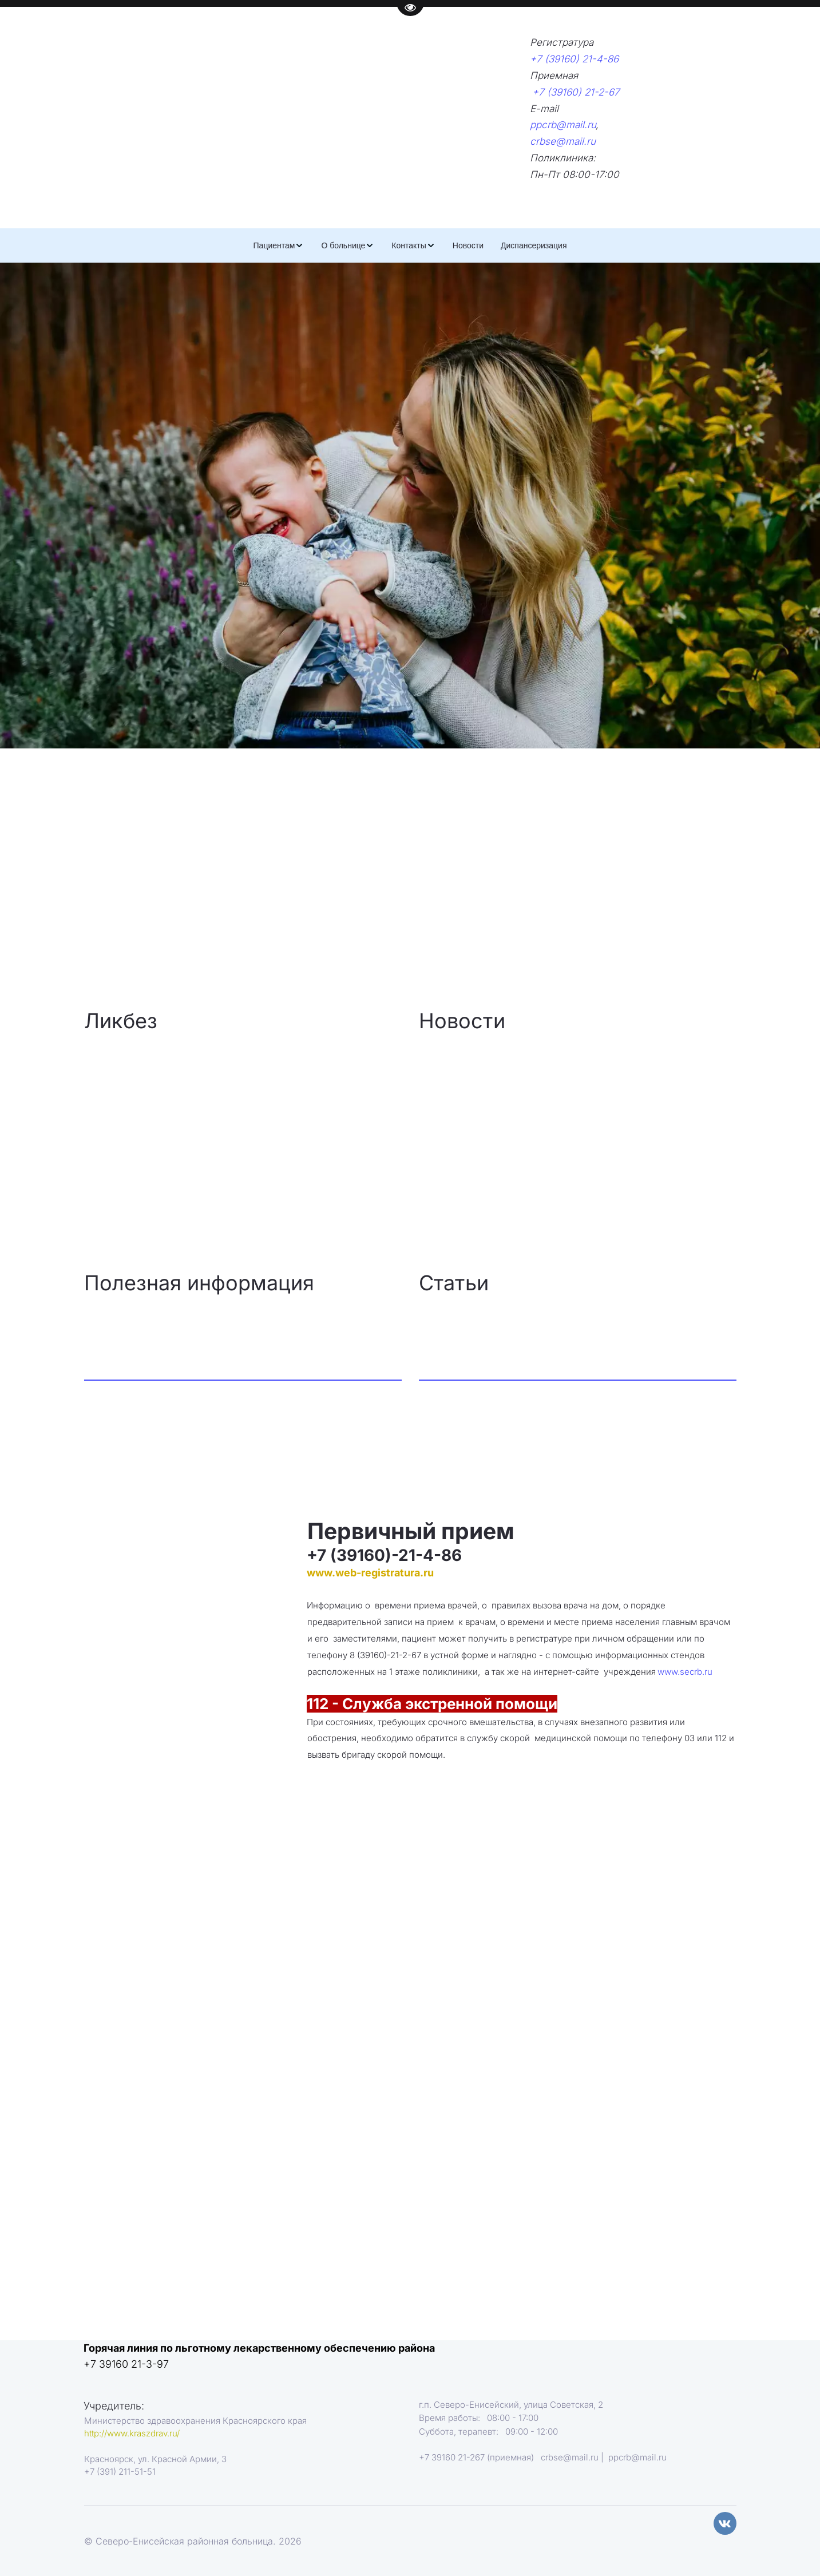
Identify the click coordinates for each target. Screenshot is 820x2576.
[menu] (410, 245)
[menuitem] (279, 245)
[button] (279, 245)
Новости (468, 245)
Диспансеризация (534, 245)
